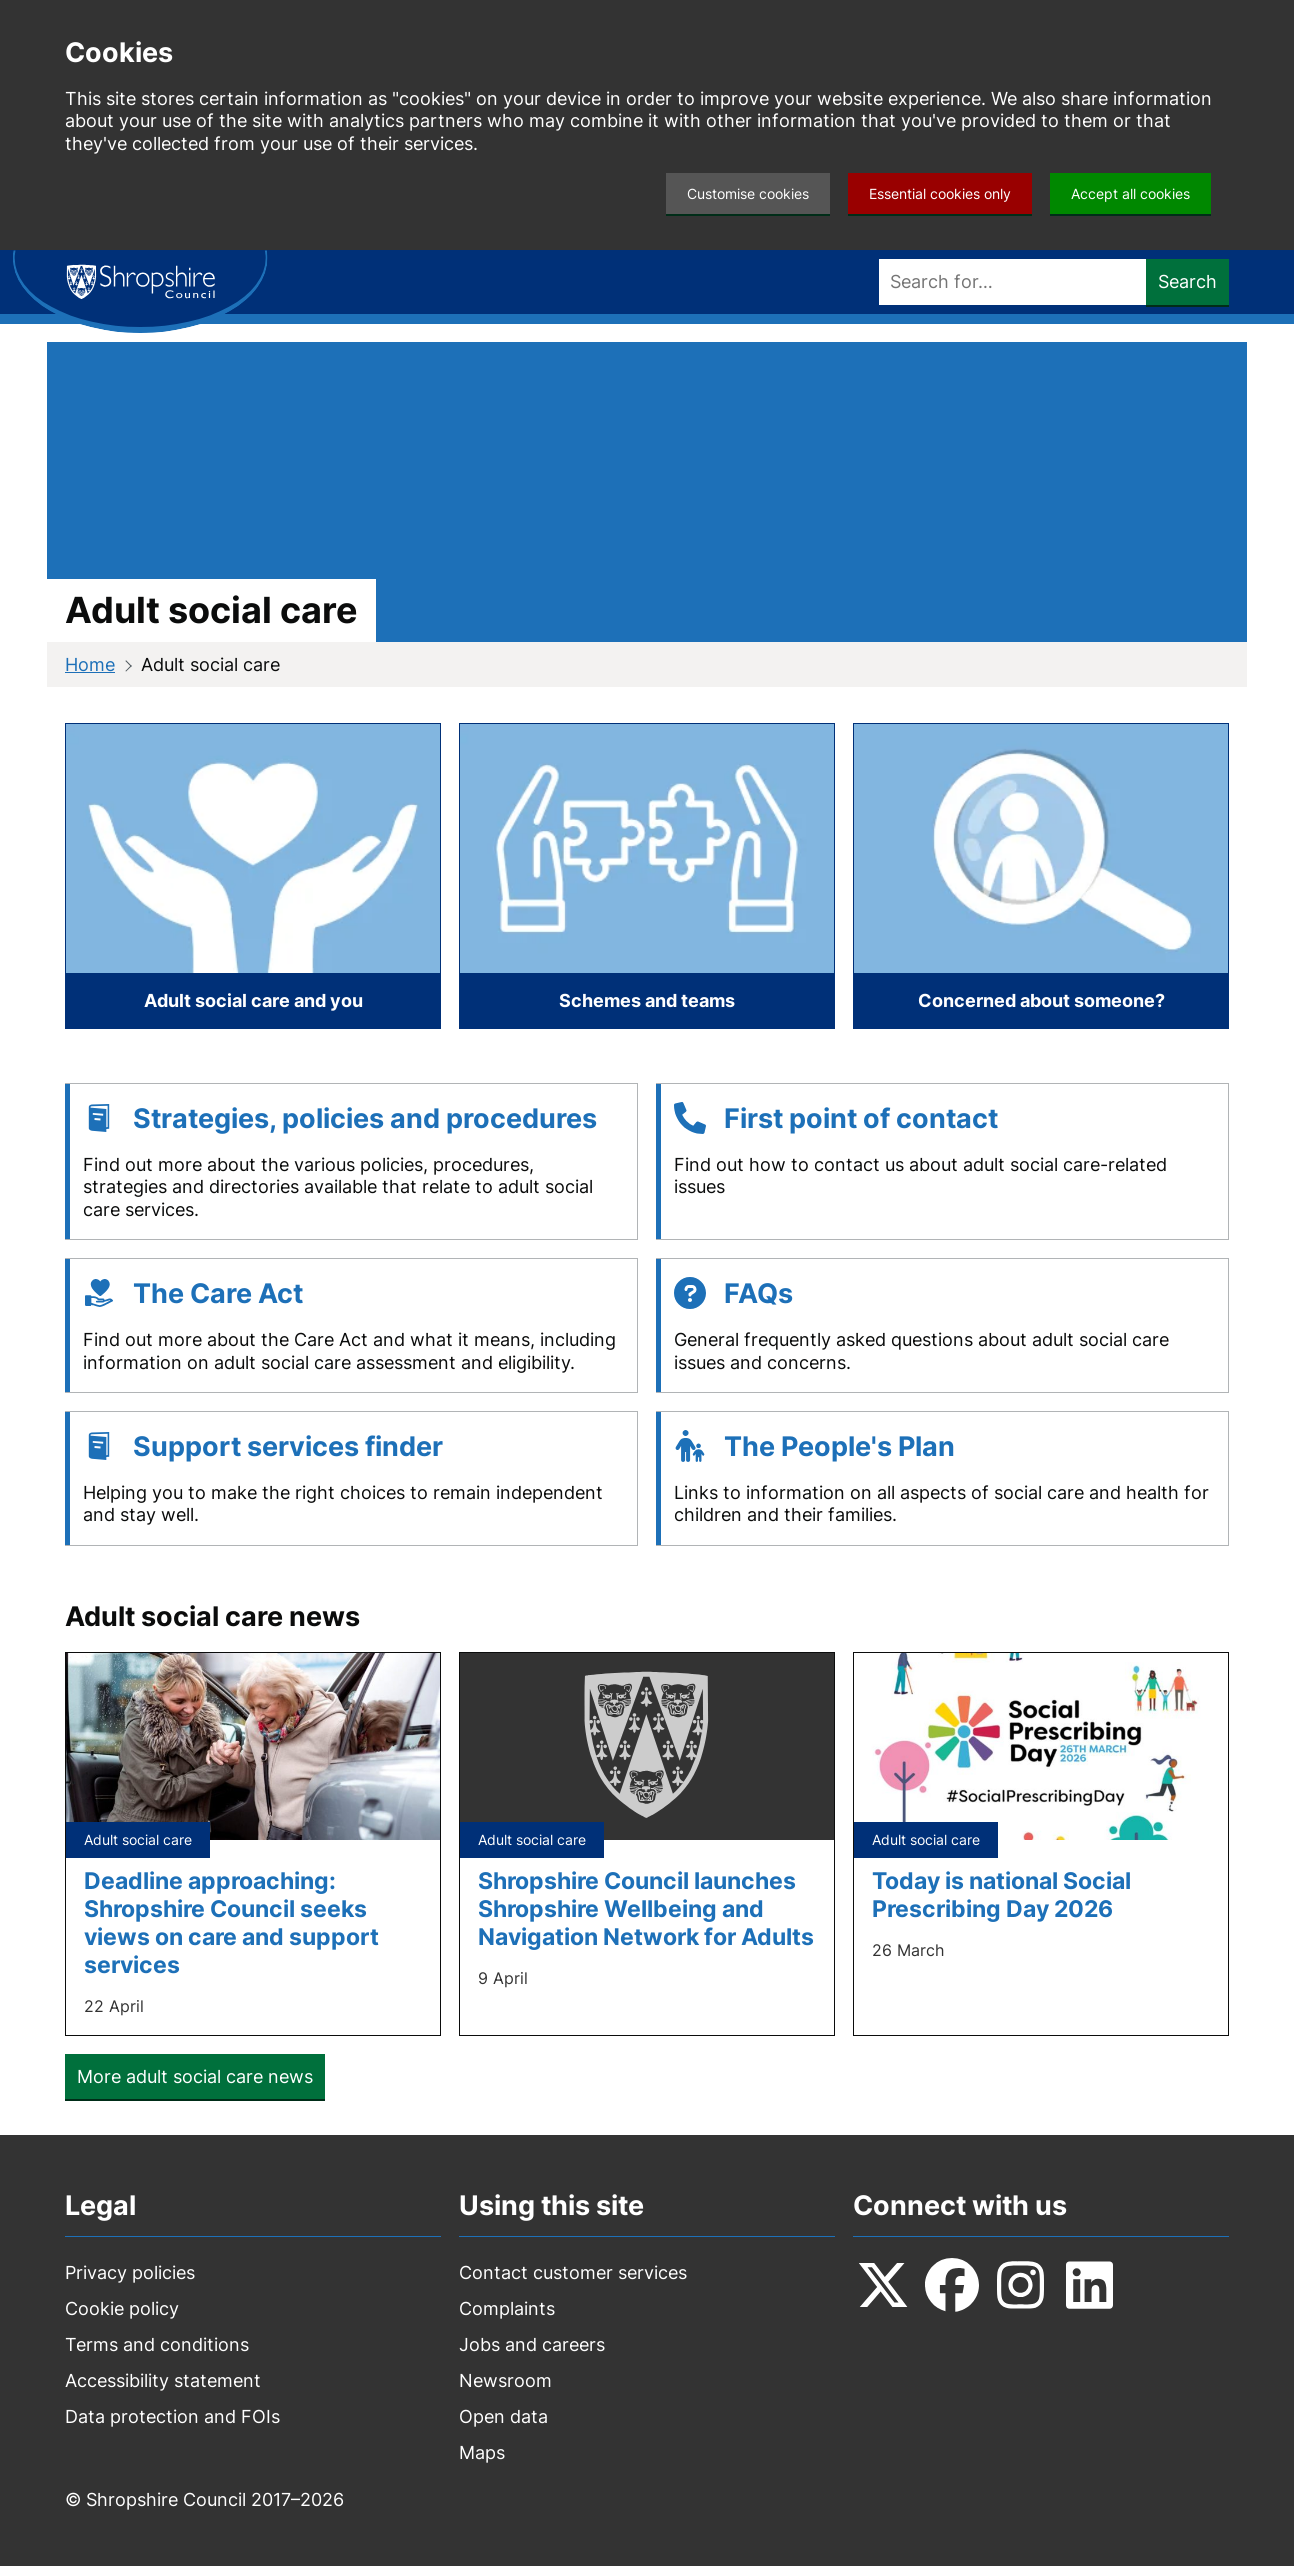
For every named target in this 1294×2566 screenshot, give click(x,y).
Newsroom (505, 2380)
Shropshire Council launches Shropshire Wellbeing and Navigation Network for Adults (646, 1908)
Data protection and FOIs (172, 2416)
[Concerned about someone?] (1041, 876)
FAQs (758, 1293)
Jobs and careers (532, 2344)
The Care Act (218, 1293)
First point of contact (861, 1118)
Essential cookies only (940, 193)
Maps (482, 2452)
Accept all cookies (1130, 193)
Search (1187, 281)
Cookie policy (122, 2308)
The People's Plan (839, 1446)
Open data (503, 2416)
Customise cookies (748, 193)
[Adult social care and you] (253, 876)
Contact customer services (573, 2272)
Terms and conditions (157, 2344)
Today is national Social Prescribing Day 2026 (1001, 1894)
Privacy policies (130, 2272)
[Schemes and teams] (647, 876)
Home (90, 664)
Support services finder (288, 1446)
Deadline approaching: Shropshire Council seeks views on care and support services (231, 1922)
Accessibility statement (163, 2380)
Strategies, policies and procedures (365, 1118)
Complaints (507, 2308)
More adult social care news (195, 2076)
